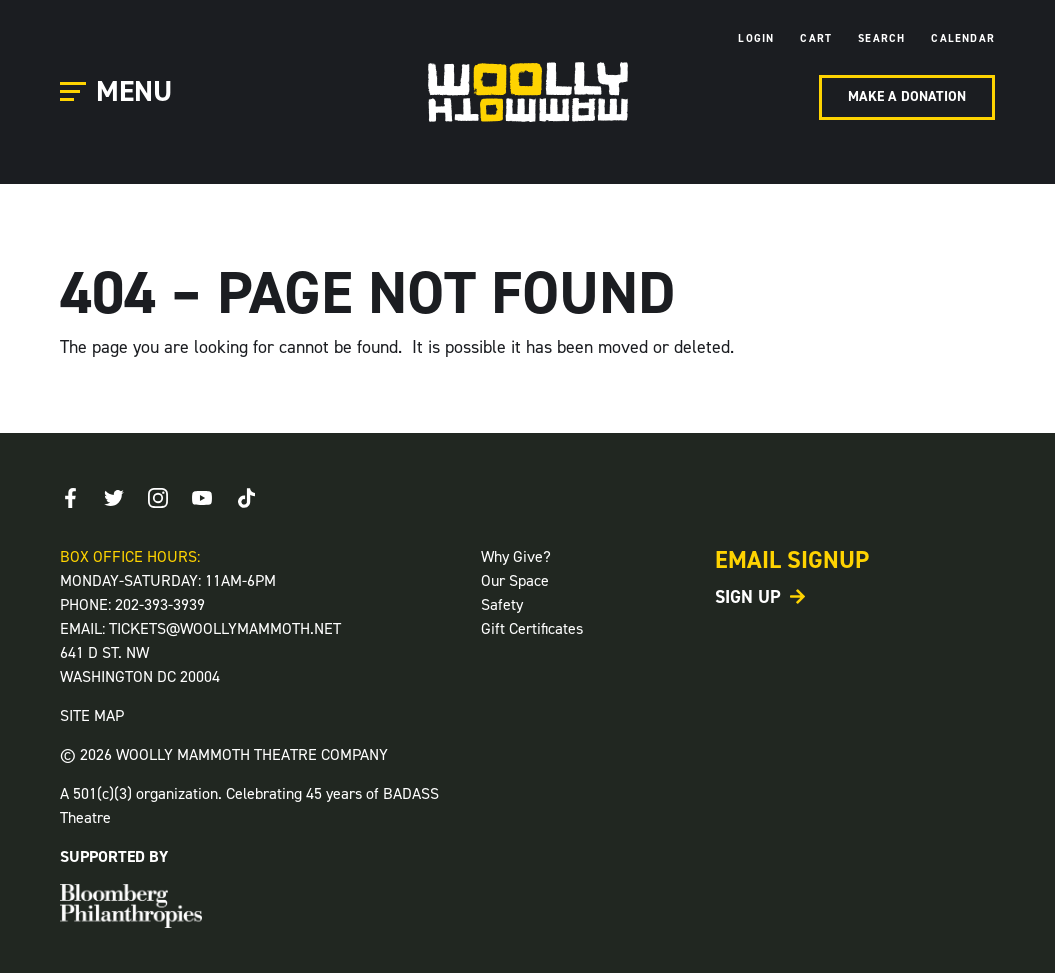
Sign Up (748, 597)
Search (881, 38)
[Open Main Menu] (119, 92)
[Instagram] (158, 498)
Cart (816, 38)
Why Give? (516, 556)
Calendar (963, 38)
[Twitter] (114, 498)
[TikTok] (246, 498)
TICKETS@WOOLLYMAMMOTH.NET (225, 628)
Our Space (515, 580)
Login (756, 38)
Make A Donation (907, 96)
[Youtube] (202, 498)
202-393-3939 (160, 604)
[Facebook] (70, 498)
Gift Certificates (532, 628)
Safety (502, 604)
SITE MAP (92, 715)
